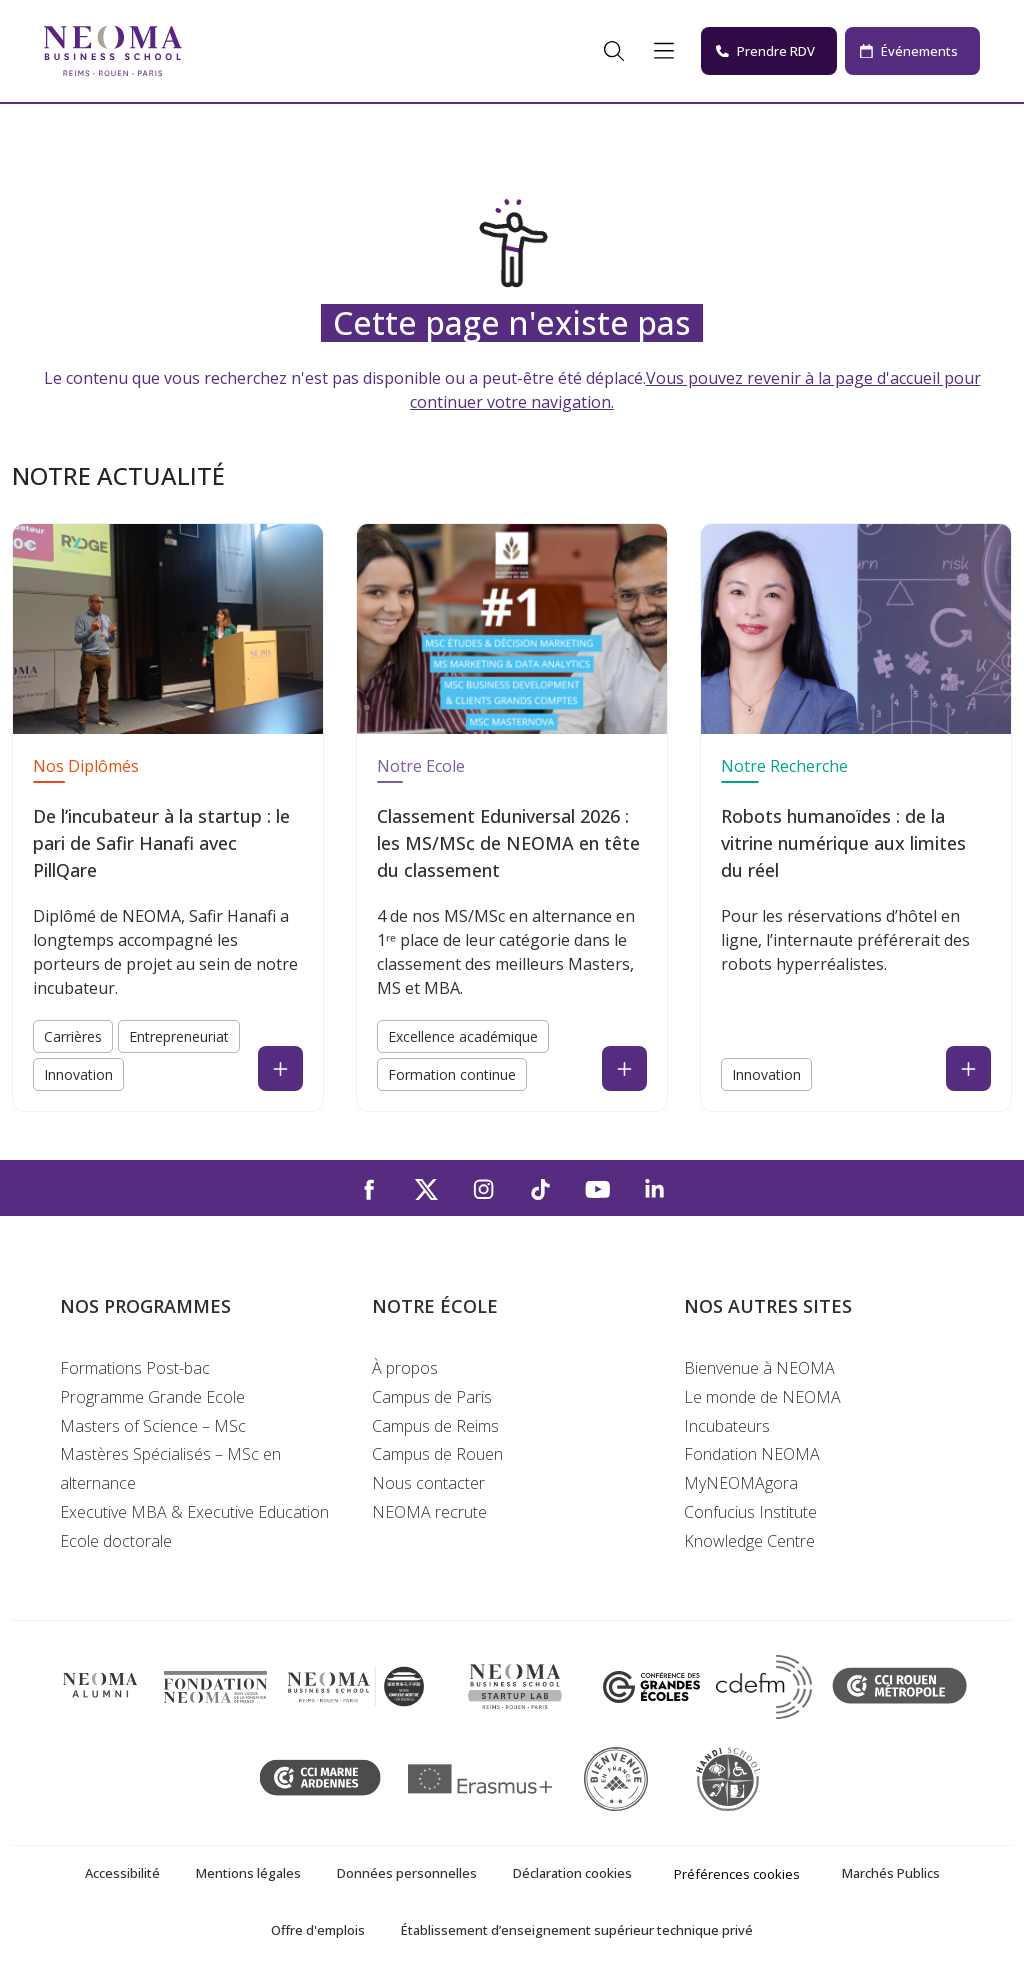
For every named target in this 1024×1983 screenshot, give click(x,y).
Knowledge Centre (749, 1541)
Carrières (73, 1036)
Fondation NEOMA (752, 1454)
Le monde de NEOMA (762, 1397)
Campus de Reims (435, 1426)
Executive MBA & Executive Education (194, 1512)
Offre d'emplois (318, 1930)
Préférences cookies (737, 1874)
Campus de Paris (432, 1397)
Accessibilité (122, 1873)
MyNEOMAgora (741, 1483)
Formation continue (452, 1074)
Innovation (78, 1074)
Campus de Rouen (437, 1454)
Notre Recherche (784, 766)
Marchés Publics (891, 1873)
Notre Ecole (421, 766)
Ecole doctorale (116, 1541)
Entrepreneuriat (179, 1036)
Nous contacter (428, 1483)
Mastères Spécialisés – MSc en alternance (170, 1468)
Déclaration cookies (572, 1873)
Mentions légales (248, 1873)
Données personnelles (407, 1873)
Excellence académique (463, 1036)
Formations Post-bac (135, 1368)
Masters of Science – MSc (153, 1426)
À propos (405, 1368)
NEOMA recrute (429, 1512)
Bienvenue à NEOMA (759, 1368)
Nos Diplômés (86, 766)
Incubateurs (727, 1426)
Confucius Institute (750, 1512)
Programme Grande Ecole (152, 1397)
